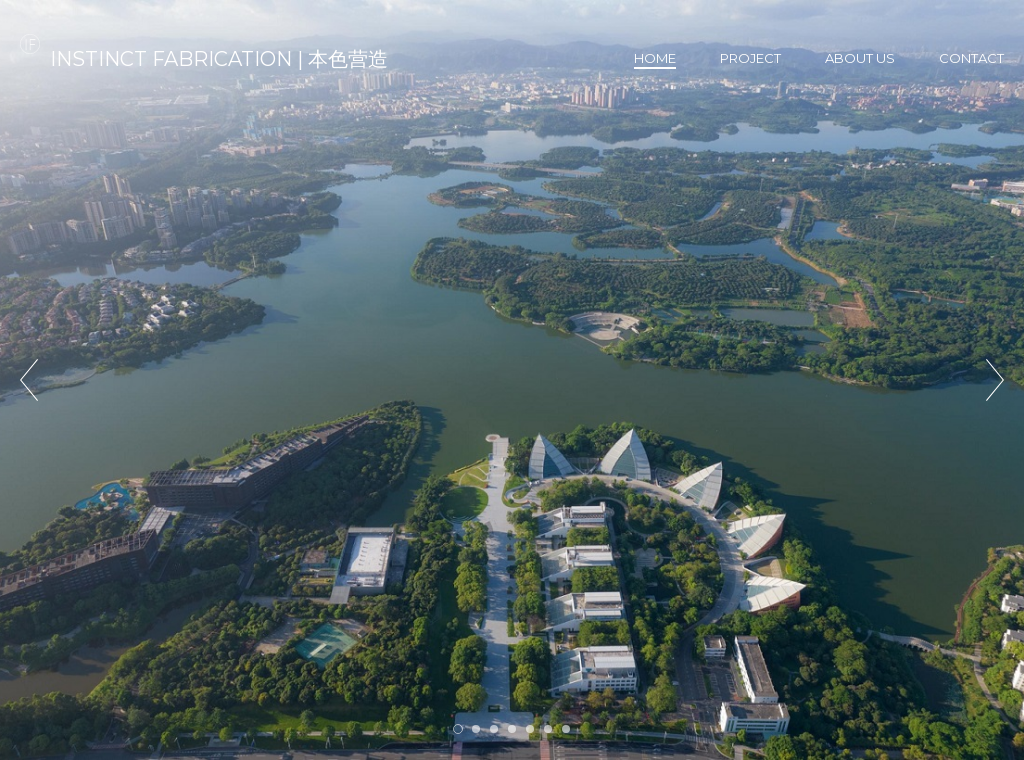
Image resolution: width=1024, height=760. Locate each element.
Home (655, 58)
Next (995, 380)
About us (860, 58)
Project (750, 58)
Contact (971, 58)
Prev (29, 380)
